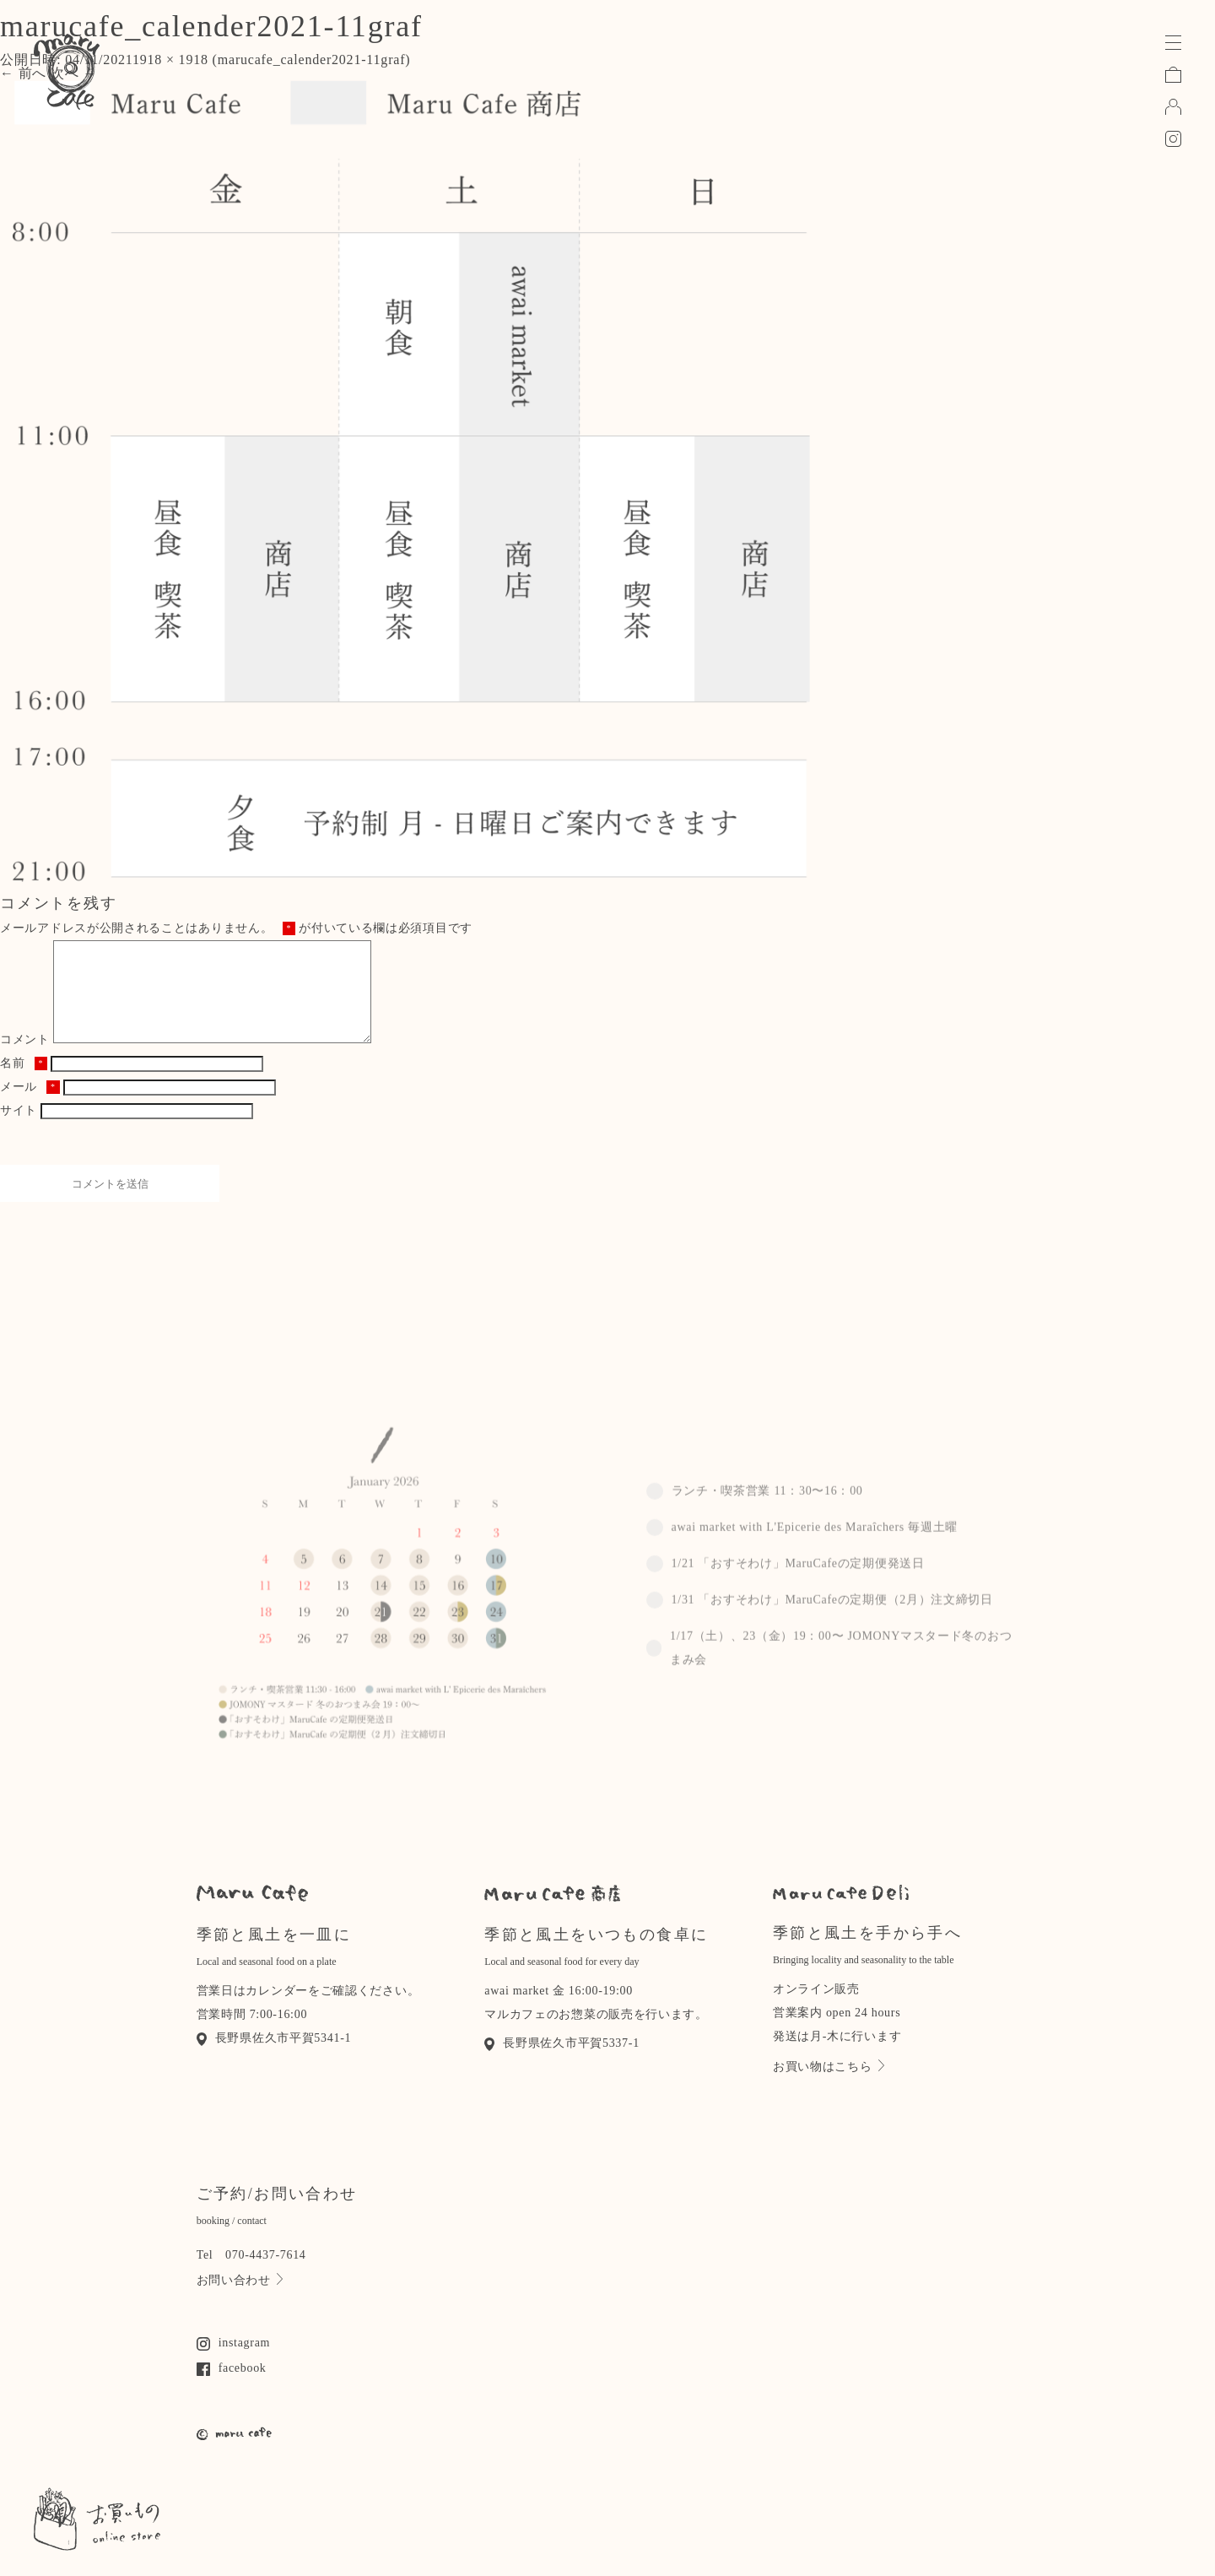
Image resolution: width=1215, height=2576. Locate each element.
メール (30, 1107)
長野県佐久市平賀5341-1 (274, 2058)
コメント (25, 1059)
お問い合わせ (240, 2300)
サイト (18, 1130)
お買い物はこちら (828, 2086)
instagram (234, 2363)
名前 (23, 1083)
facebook (232, 2388)
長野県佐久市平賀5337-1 (562, 2063)
